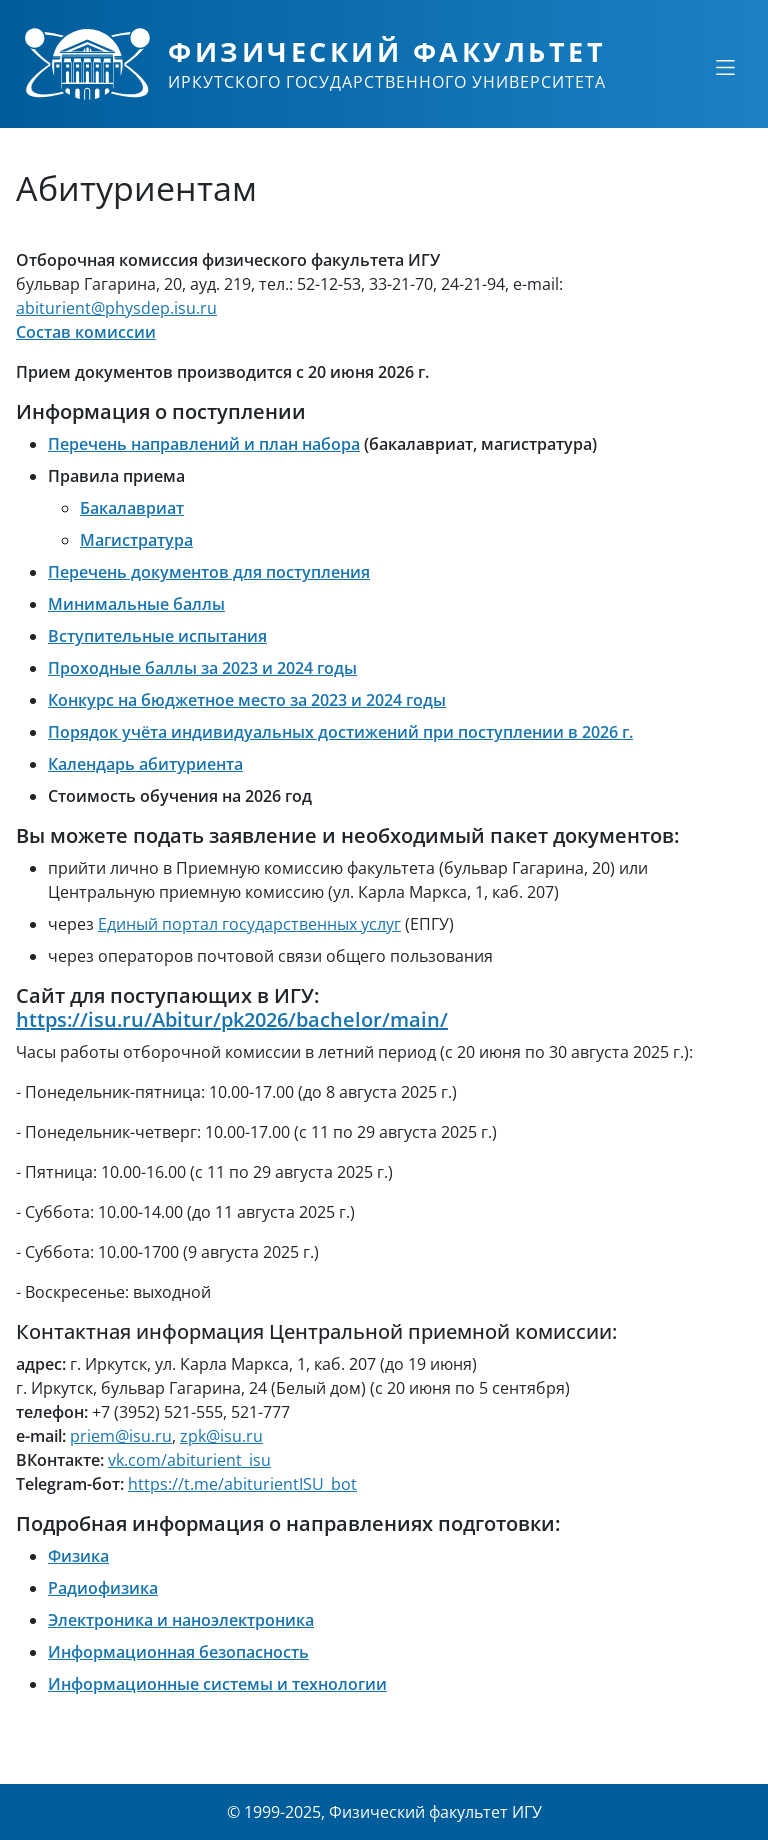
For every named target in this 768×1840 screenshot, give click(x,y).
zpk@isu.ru (221, 1436)
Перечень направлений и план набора (204, 444)
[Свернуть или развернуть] (725, 67)
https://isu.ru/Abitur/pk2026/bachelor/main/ (232, 1019)
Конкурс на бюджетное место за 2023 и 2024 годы (247, 700)
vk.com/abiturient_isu (189, 1460)
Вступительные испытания (157, 636)
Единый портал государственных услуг (249, 924)
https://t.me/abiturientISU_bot (242, 1484)
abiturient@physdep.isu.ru (116, 308)
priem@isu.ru (121, 1436)
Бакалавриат (132, 508)
